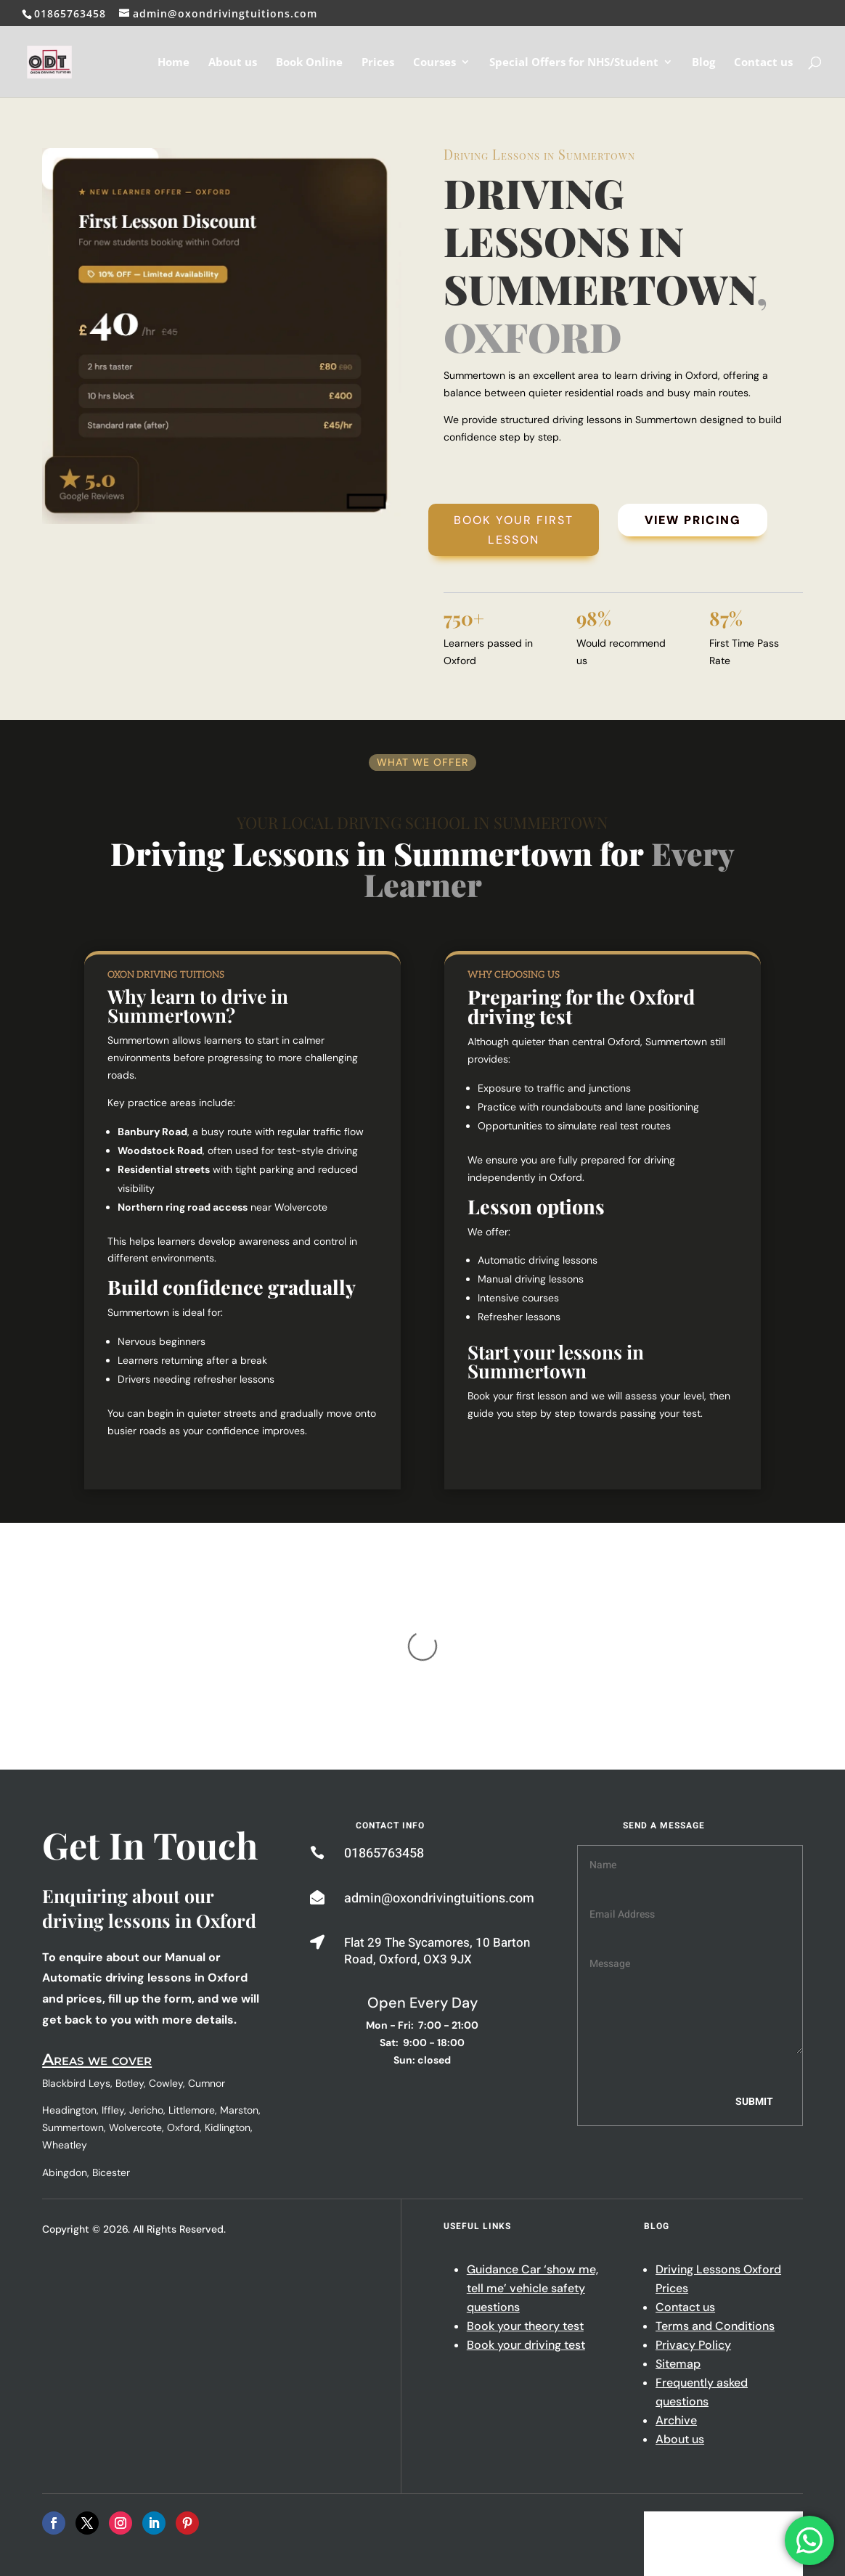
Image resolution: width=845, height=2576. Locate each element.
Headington (69, 1965)
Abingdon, (67, 2028)
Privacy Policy (693, 2200)
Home (173, 63)
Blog (703, 63)
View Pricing (692, 520)
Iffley (113, 1965)
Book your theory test (525, 2181)
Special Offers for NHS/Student (573, 63)
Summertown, (74, 1983)
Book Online (309, 63)
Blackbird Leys (76, 1938)
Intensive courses (518, 1297)
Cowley (166, 1938)
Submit (754, 1957)
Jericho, (147, 1965)
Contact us (763, 63)
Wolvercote (135, 1983)
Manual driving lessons (531, 1278)
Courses (434, 63)
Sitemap (678, 2219)
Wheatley (64, 2000)
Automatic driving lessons (537, 1260)
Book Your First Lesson (513, 529)
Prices (378, 63)
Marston (239, 1965)
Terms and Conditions (715, 2181)
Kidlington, (229, 1983)
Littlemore (191, 1965)
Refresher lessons (519, 1316)
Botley (129, 1938)
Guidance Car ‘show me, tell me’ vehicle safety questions (532, 2143)
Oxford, (184, 1983)
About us (232, 63)
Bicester (111, 2028)
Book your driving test (526, 2200)
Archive (676, 2275)
